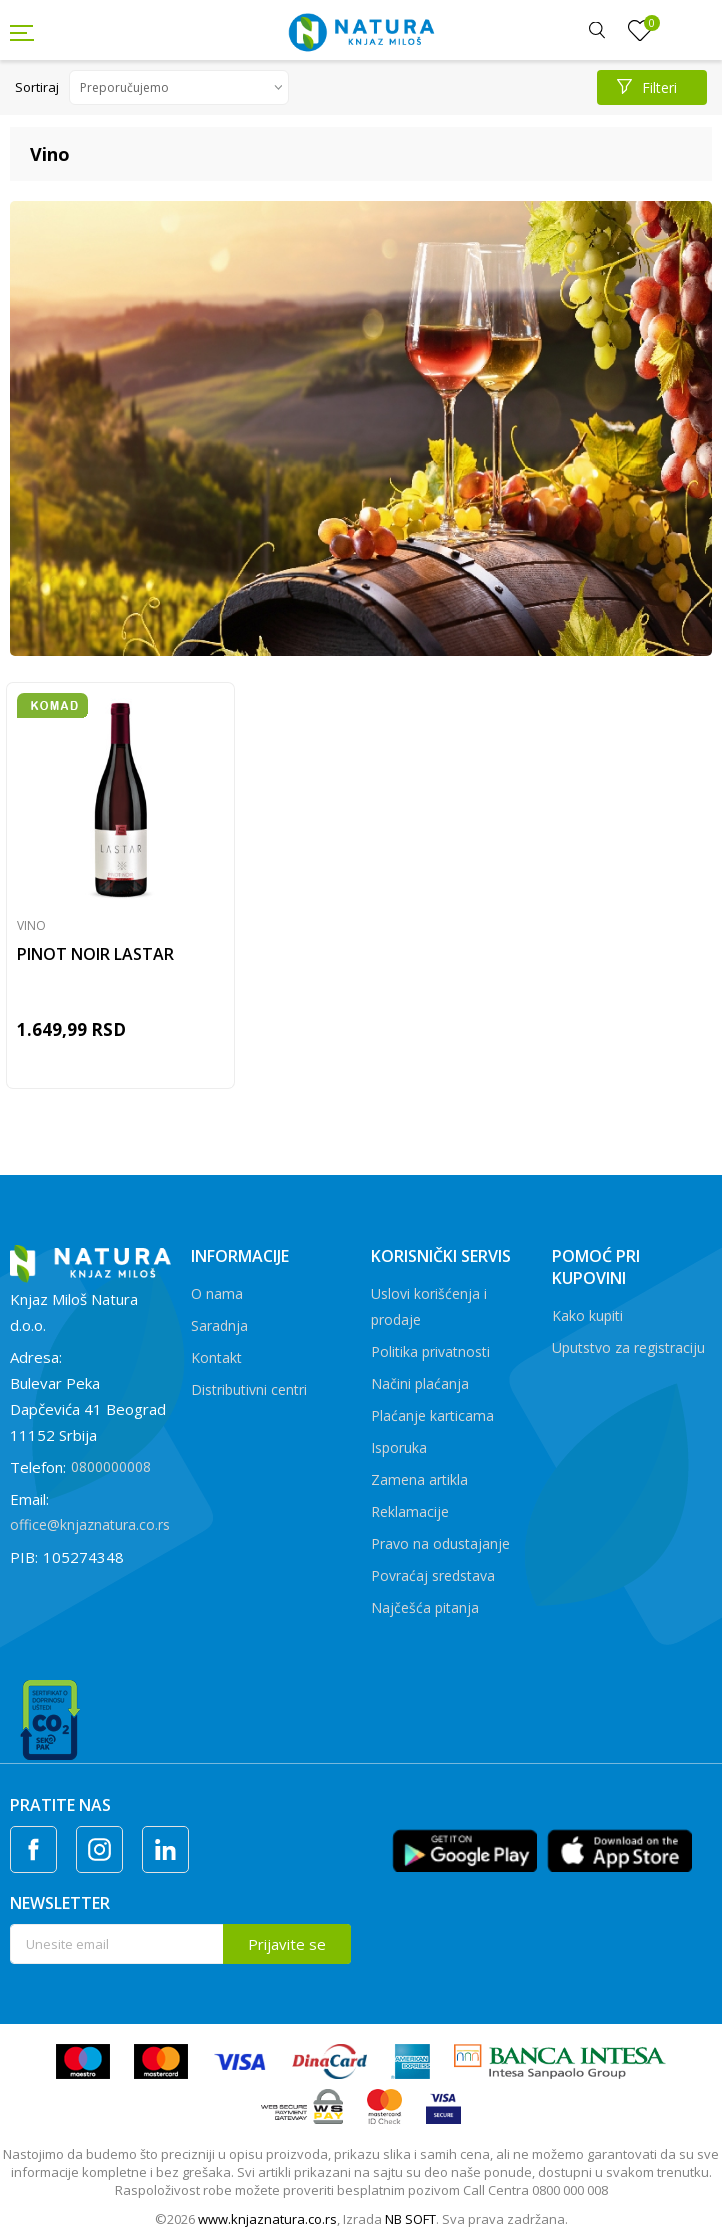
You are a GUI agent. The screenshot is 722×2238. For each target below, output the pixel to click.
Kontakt (216, 1357)
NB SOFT (410, 2219)
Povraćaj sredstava (433, 1575)
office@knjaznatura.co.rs (90, 1524)
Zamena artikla (419, 1479)
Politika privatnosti (430, 1351)
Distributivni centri (249, 1389)
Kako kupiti (587, 1315)
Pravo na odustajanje (440, 1543)
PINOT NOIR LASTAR (95, 954)
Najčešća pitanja (425, 1607)
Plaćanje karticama (432, 1415)
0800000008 (111, 1466)
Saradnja (219, 1325)
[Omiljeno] (640, 31)
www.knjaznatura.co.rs (267, 2219)
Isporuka (399, 1447)
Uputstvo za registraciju (628, 1347)
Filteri (647, 87)
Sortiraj (37, 87)
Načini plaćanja (420, 1383)
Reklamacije (410, 1511)
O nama (217, 1293)
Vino (31, 925)
